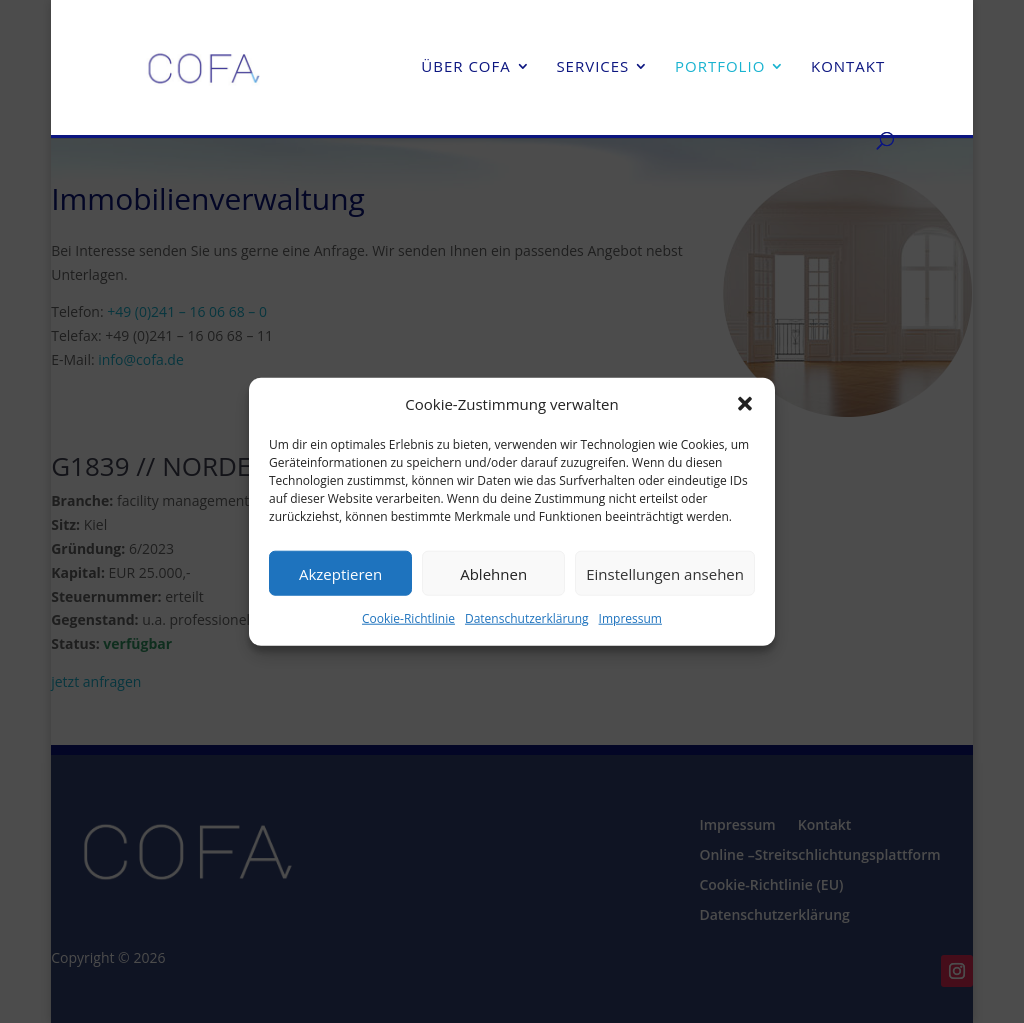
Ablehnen (493, 574)
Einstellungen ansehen (665, 574)
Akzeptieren (340, 574)
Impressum (630, 618)
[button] (745, 404)
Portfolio (720, 67)
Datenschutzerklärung (527, 618)
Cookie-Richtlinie (408, 618)
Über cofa (465, 67)
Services (592, 67)
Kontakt (848, 67)
